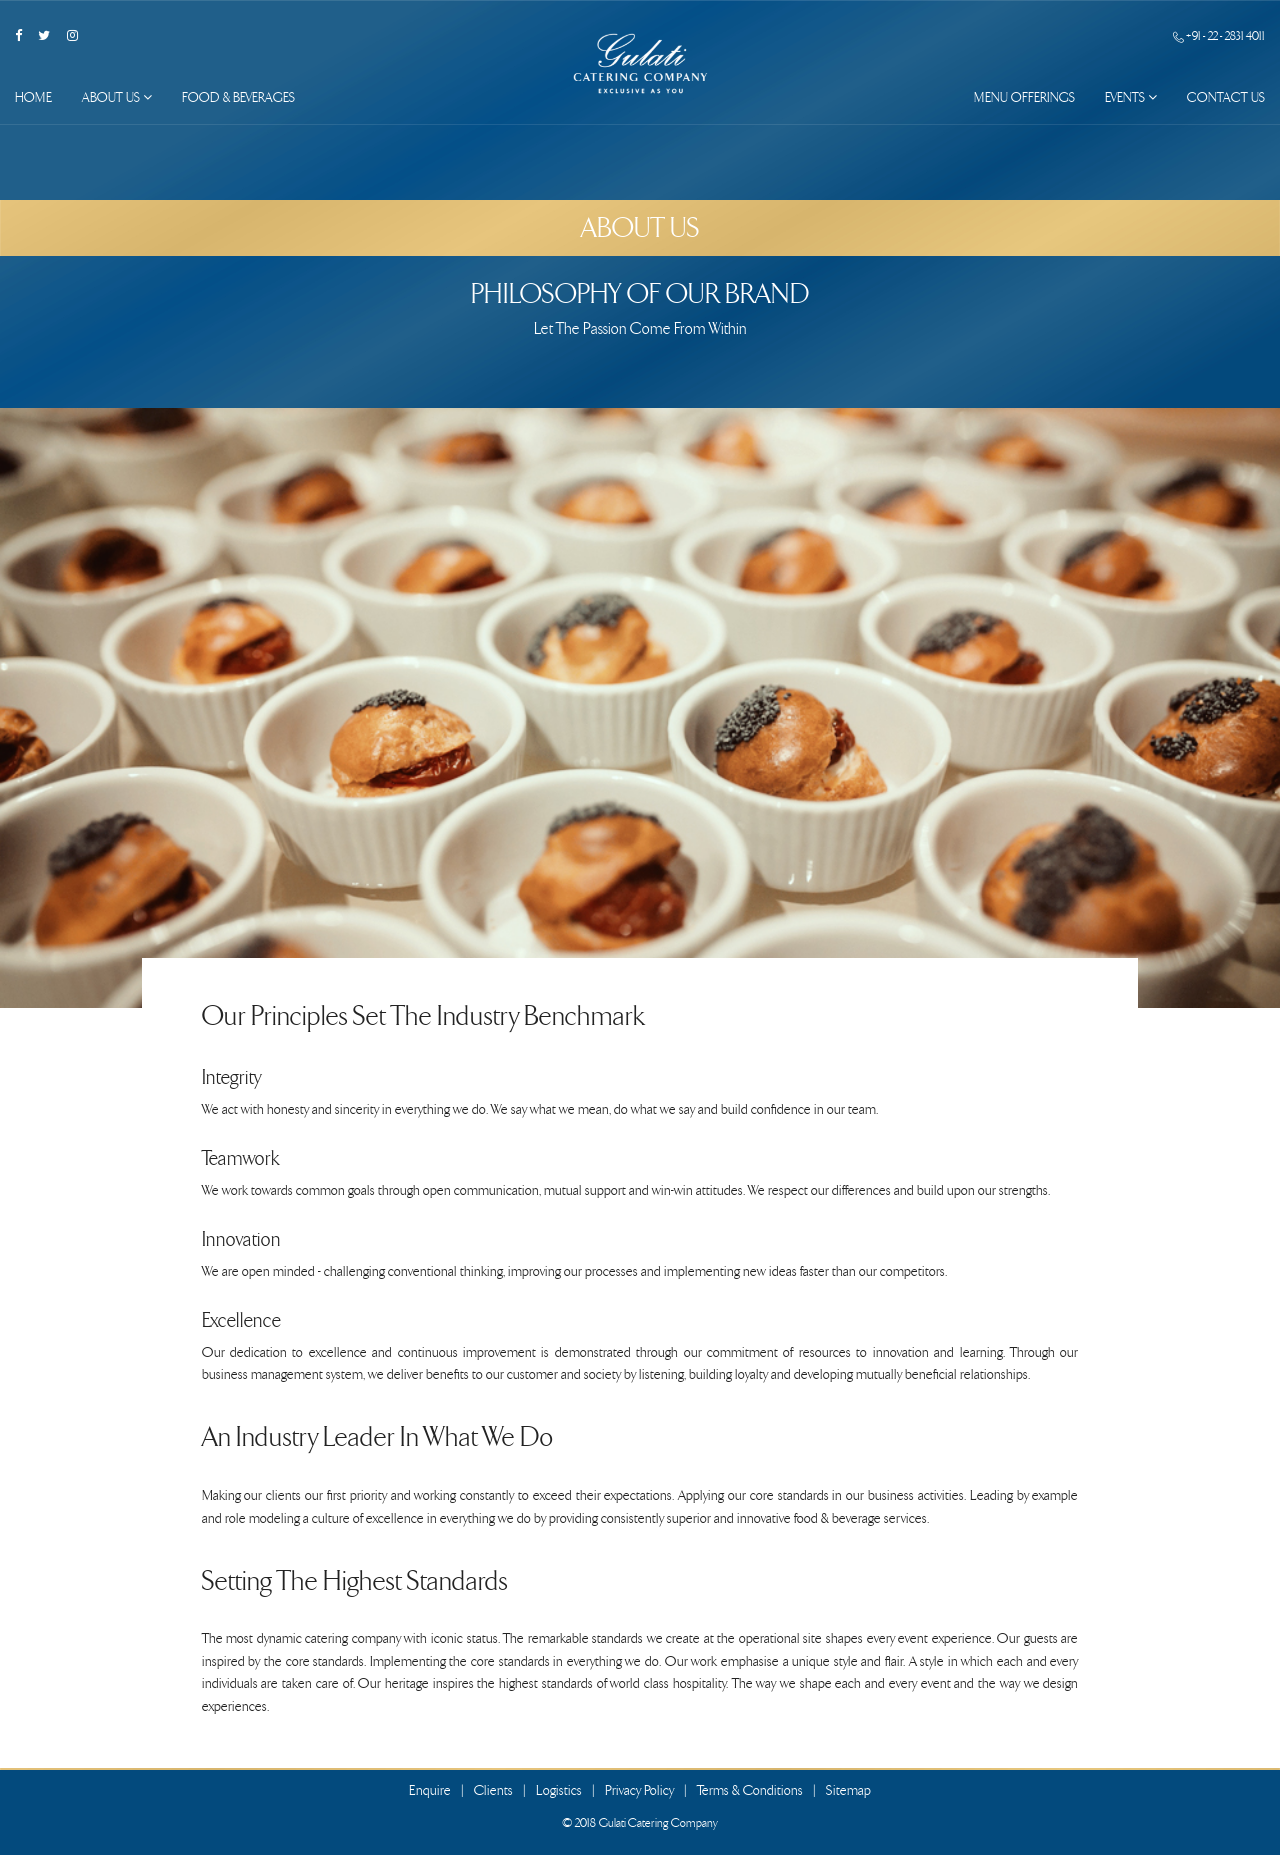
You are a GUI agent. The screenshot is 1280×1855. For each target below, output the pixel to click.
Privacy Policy (639, 1790)
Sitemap (848, 1790)
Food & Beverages (238, 98)
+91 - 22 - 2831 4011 (1219, 36)
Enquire (430, 1790)
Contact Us (1226, 98)
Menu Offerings (1024, 98)
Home (33, 98)
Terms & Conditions (750, 1790)
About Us (117, 98)
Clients (493, 1790)
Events (1131, 98)
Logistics (559, 1790)
